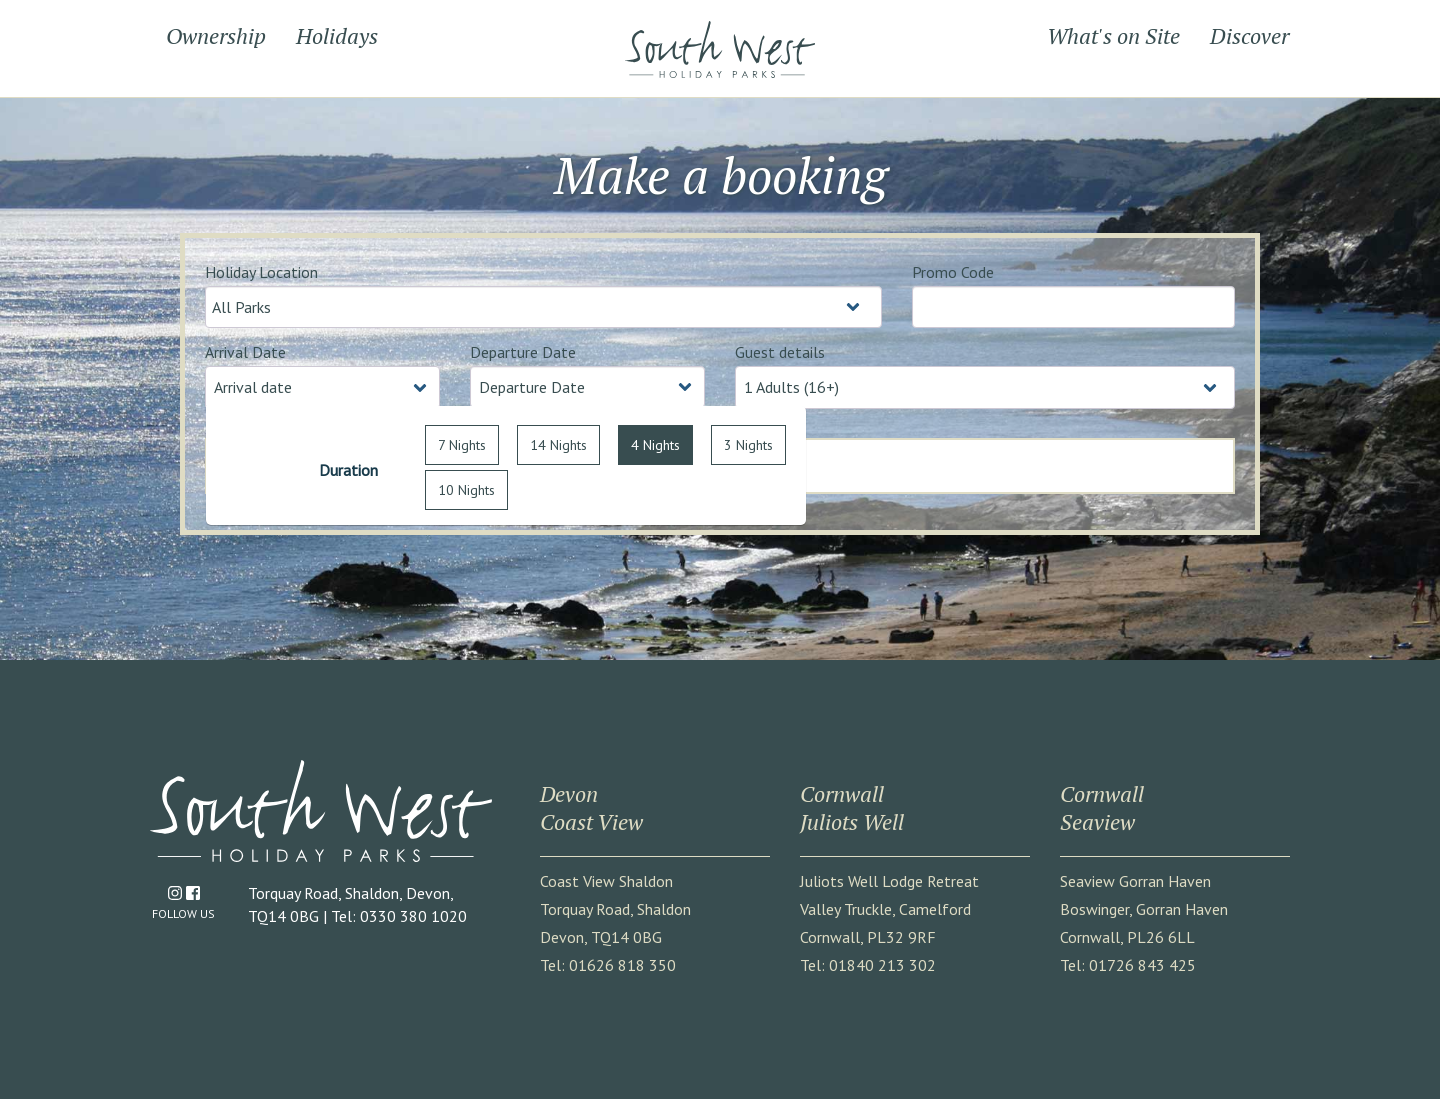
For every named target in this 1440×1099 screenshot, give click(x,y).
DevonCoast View (591, 807)
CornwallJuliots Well (852, 807)
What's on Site (1113, 35)
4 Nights (655, 445)
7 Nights (462, 445)
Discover (1249, 35)
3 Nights (748, 445)
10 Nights (466, 490)
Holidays (337, 35)
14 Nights (558, 445)
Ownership (216, 35)
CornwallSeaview (1102, 807)
